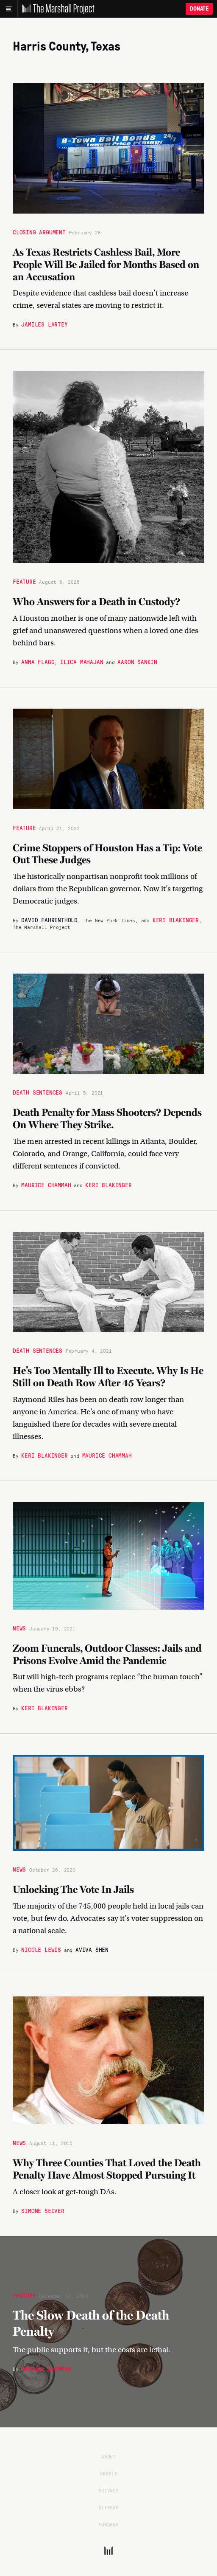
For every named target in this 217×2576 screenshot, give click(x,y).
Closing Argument (39, 232)
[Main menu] (8, 9)
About (108, 2456)
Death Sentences (37, 1092)
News (19, 1628)
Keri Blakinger (176, 919)
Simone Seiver (42, 2210)
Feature (24, 581)
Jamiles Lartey (44, 324)
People (108, 2473)
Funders (108, 2524)
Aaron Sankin (137, 661)
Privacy (108, 2490)
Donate (199, 9)
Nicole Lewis (41, 1949)
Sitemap (108, 2507)
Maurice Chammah (46, 1184)
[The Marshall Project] (56, 9)
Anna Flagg (37, 661)
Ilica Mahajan (81, 661)
